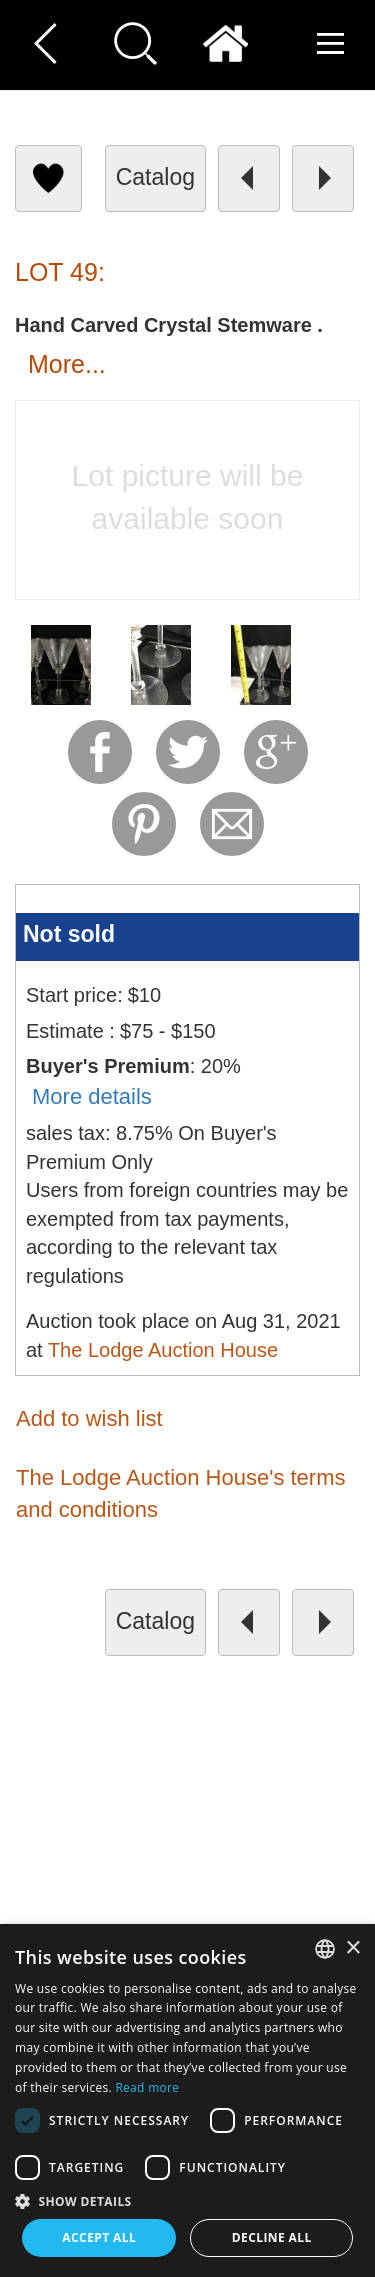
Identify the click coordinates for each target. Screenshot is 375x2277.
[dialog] (187, 2100)
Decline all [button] (272, 2237)
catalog (155, 177)
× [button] (352, 1948)
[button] (187, 2200)
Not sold (69, 934)
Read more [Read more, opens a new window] (147, 2087)
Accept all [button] (99, 2237)
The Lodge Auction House (163, 1350)
